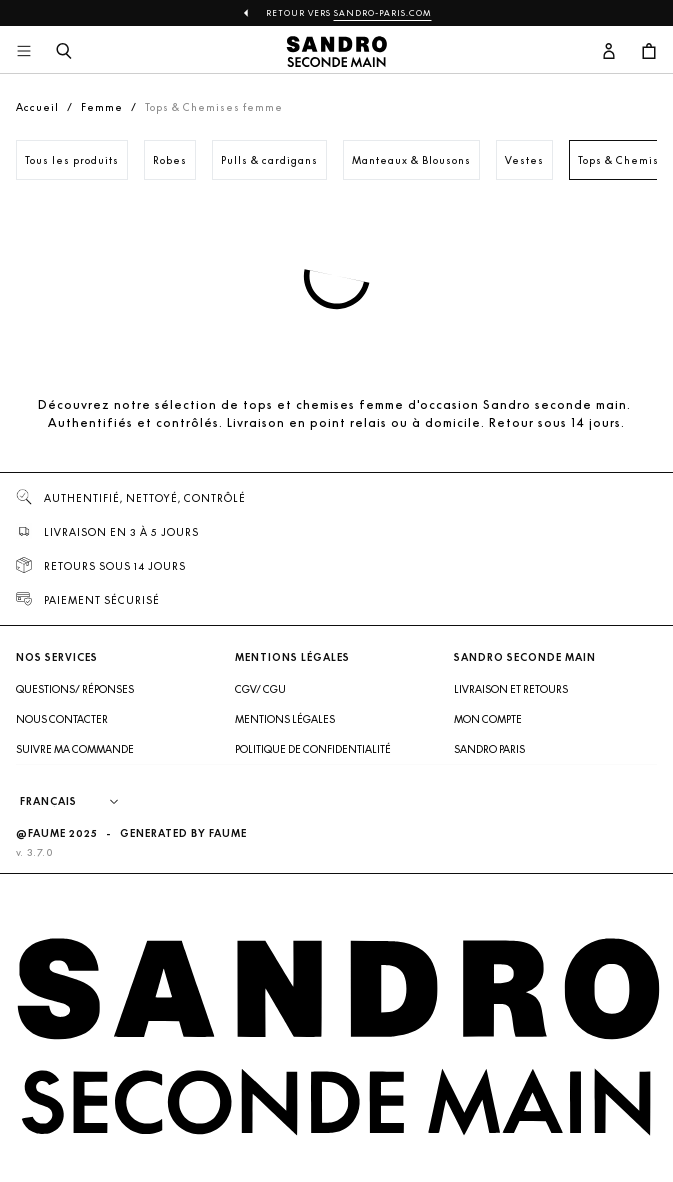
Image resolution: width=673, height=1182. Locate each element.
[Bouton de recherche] (64, 52)
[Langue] (79, 802)
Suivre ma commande (75, 749)
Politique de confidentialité (313, 749)
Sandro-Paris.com (383, 13)
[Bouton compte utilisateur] (609, 52)
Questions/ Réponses (75, 689)
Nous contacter (62, 719)
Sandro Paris (489, 749)
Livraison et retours (511, 689)
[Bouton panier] (649, 52)
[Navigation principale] (24, 52)
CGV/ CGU (260, 689)
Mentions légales (285, 719)
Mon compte (488, 719)
